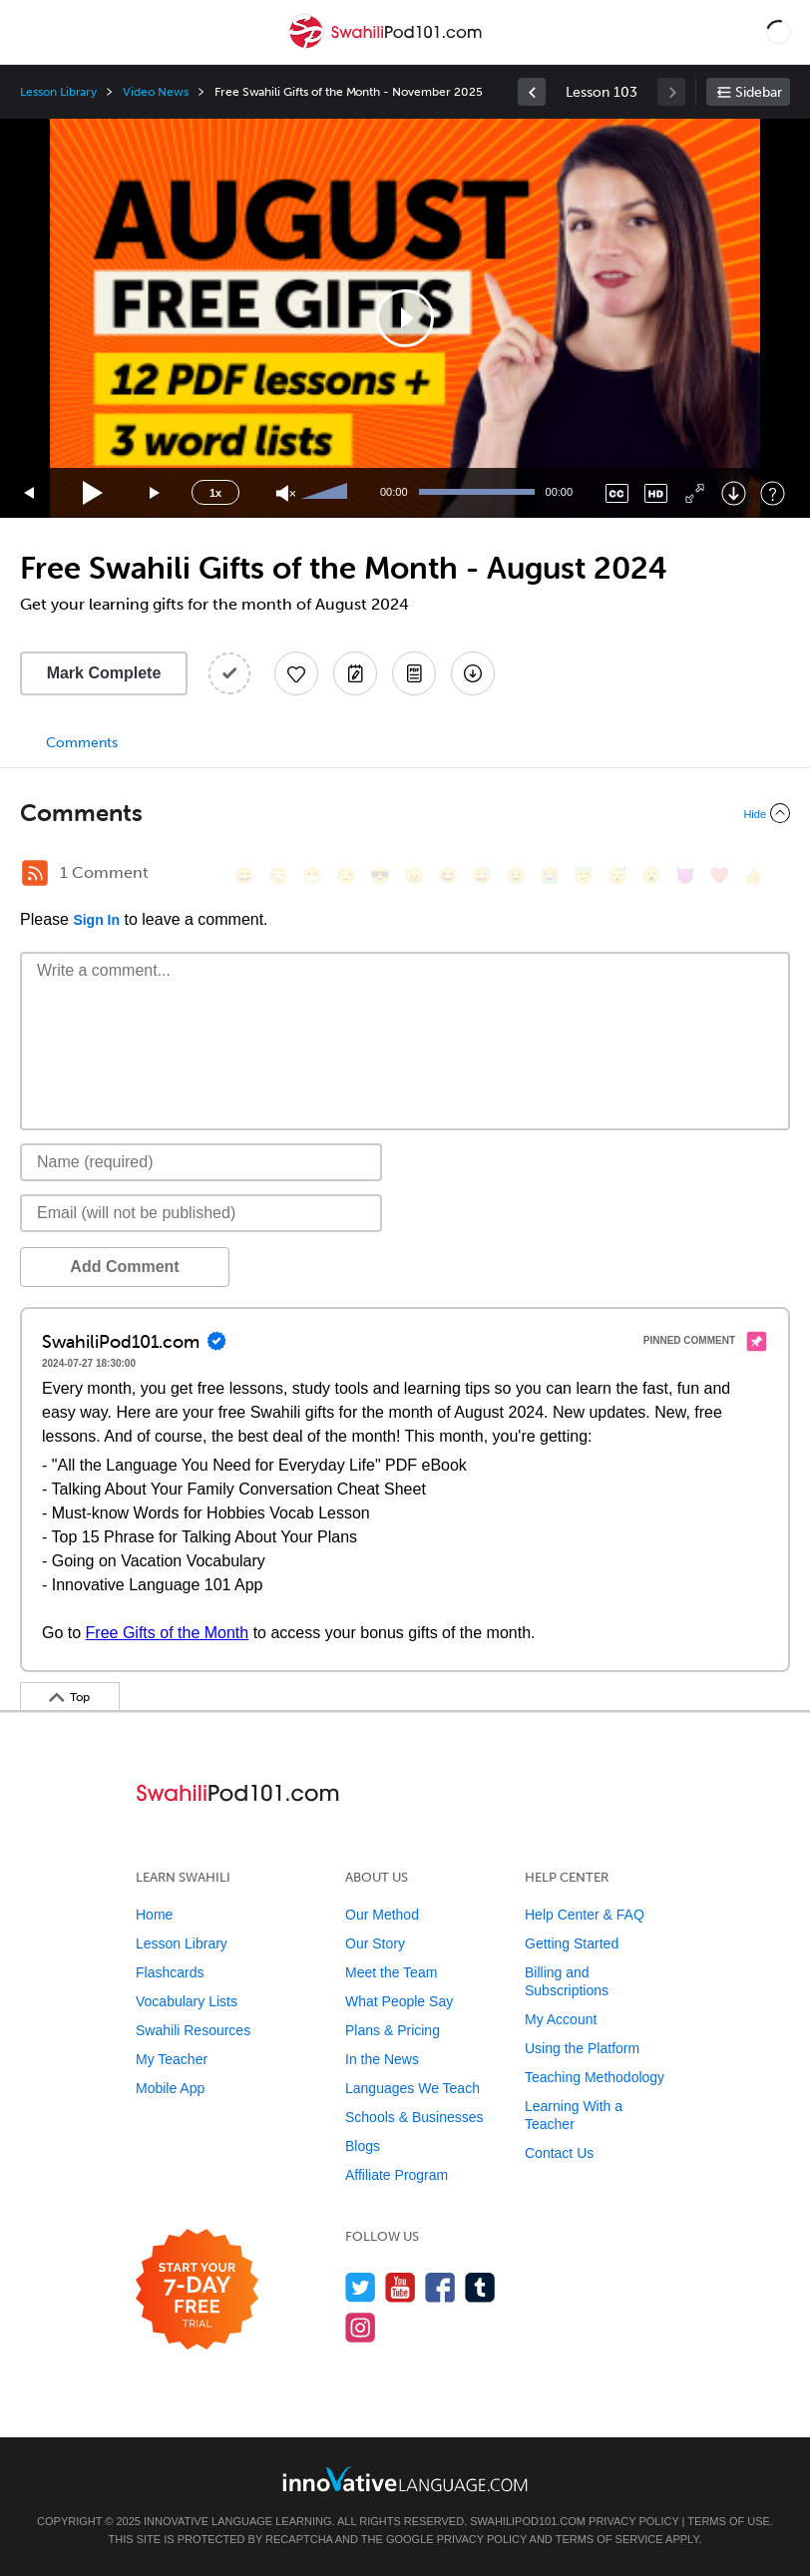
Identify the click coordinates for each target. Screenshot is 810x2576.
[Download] (733, 493)
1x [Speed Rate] (215, 493)
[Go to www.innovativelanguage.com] (405, 2478)
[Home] (387, 46)
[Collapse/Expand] (405, 813)
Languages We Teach (412, 2088)
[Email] (201, 1213)
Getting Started (571, 1943)
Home (154, 1915)
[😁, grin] (312, 875)
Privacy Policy (633, 2521)
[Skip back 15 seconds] (30, 493)
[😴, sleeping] (617, 875)
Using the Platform (582, 2048)
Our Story (375, 1943)
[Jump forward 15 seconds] (156, 493)
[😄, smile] (244, 875)
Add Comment (124, 1266)
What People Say (399, 2001)
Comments (82, 742)
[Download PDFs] (414, 673)
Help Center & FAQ (584, 1915)
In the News (382, 2059)
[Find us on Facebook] (440, 2287)
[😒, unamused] (346, 875)
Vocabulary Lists (186, 2001)
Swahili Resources (193, 2030)
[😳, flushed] (278, 875)
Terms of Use (728, 2521)
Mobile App (170, 2088)
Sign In (96, 920)
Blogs (362, 2146)
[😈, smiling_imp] (685, 875)
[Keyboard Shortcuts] (772, 493)
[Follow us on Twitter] (360, 2287)
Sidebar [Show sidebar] (758, 92)
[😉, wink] (516, 875)
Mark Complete (104, 672)
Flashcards (169, 1972)
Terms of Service (609, 2539)
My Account (561, 2019)
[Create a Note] (355, 673)
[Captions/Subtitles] (617, 493)
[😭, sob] (550, 875)
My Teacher (171, 2059)
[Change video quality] (655, 493)
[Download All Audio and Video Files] (473, 673)
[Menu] (32, 32)
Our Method (382, 1915)
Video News (156, 92)
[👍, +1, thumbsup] (753, 875)
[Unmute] (285, 493)
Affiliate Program (396, 2175)
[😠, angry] (414, 875)
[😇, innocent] (584, 875)
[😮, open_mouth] (651, 875)
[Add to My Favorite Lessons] (296, 673)
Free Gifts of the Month (167, 1632)
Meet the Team (391, 1972)
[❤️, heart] (719, 875)
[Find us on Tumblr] (480, 2287)
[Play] (93, 493)
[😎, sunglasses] (380, 875)
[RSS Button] (35, 873)
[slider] (327, 493)
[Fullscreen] (694, 493)
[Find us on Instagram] (360, 2327)
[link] (532, 92)
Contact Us (559, 2153)
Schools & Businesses (414, 2117)
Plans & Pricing (392, 2030)
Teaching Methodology (594, 2077)
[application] (405, 318)
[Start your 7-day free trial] (197, 2290)
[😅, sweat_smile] (482, 875)
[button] (778, 32)
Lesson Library (58, 92)
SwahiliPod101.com (528, 2521)
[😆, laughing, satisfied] (448, 875)
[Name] (201, 1162)
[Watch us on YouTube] (400, 2287)
